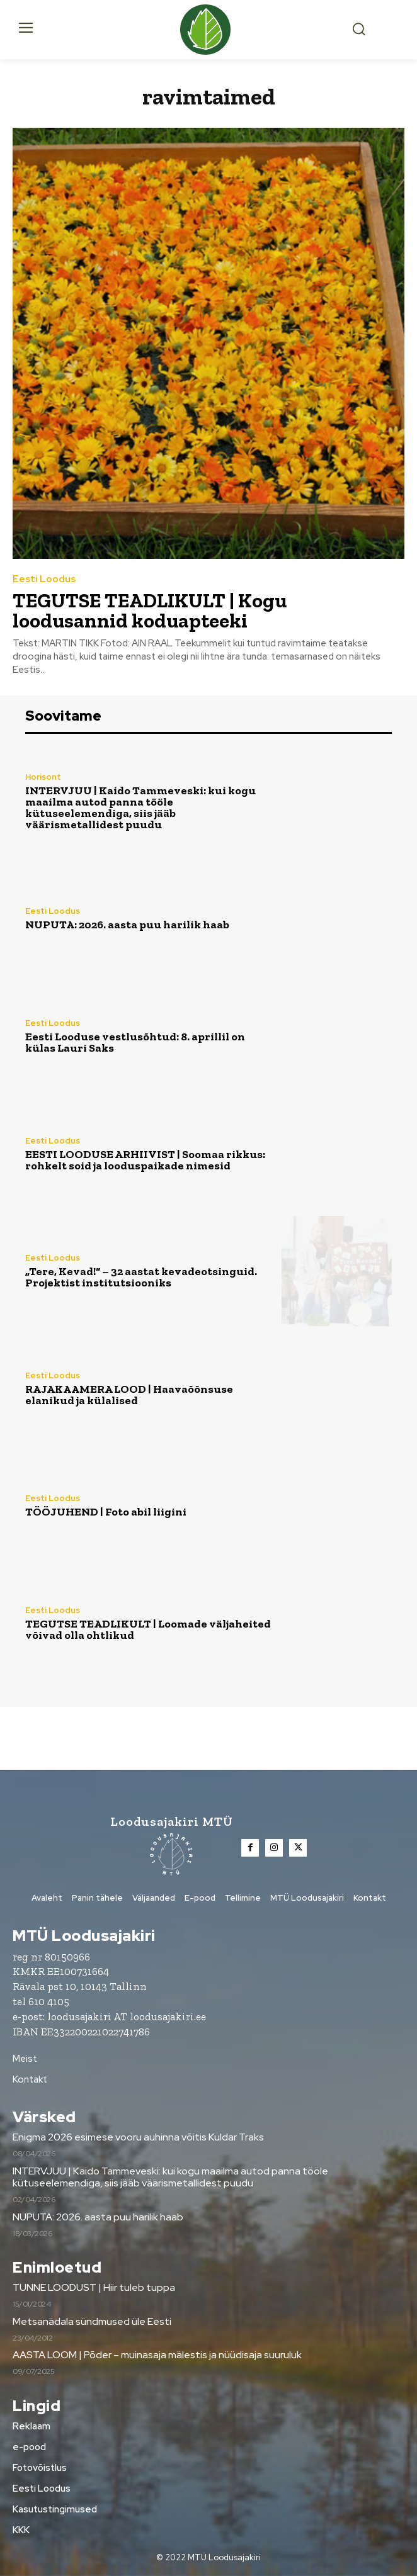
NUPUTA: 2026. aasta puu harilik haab (127, 924)
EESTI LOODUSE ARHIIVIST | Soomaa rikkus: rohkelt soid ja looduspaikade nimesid (145, 1160)
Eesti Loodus (44, 579)
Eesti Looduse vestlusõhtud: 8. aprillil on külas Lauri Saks (135, 1042)
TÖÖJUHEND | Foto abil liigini (105, 1512)
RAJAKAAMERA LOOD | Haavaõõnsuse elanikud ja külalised (129, 1394)
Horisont (43, 777)
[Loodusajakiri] (208, 29)
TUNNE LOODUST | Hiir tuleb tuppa (94, 2287)
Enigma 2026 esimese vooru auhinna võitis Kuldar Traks (138, 2137)
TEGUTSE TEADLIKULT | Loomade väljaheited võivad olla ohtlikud (148, 1629)
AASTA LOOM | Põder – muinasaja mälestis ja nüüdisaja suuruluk (157, 2354)
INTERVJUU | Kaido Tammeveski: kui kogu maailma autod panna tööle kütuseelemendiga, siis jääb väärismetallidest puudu (140, 807)
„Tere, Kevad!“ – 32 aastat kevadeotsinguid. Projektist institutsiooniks (141, 1277)
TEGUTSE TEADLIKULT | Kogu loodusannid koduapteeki (150, 610)
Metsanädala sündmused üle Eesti (92, 2321)
